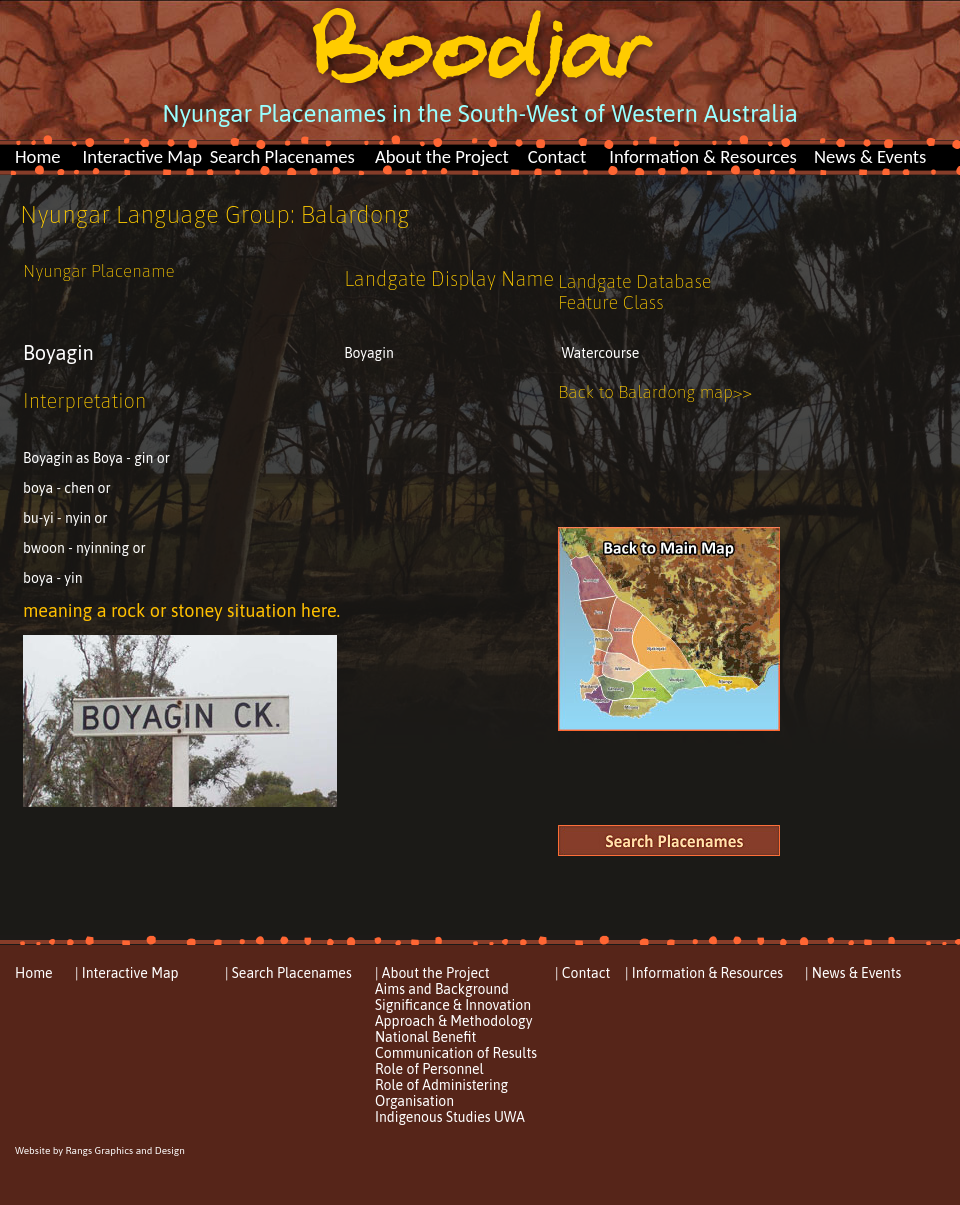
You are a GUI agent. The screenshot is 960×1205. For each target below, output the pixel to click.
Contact (557, 156)
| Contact (582, 973)
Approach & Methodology (453, 1021)
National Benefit (425, 1037)
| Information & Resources (704, 973)
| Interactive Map (127, 973)
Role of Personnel (429, 1069)
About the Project (442, 156)
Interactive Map (142, 156)
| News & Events (853, 973)
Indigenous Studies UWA (450, 1117)
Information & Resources (703, 156)
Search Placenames (282, 156)
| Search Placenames (288, 973)
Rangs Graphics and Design (124, 1150)
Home (38, 156)
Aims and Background (442, 989)
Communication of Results (456, 1053)
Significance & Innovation (453, 1005)
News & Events (870, 156)
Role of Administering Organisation (441, 1093)
